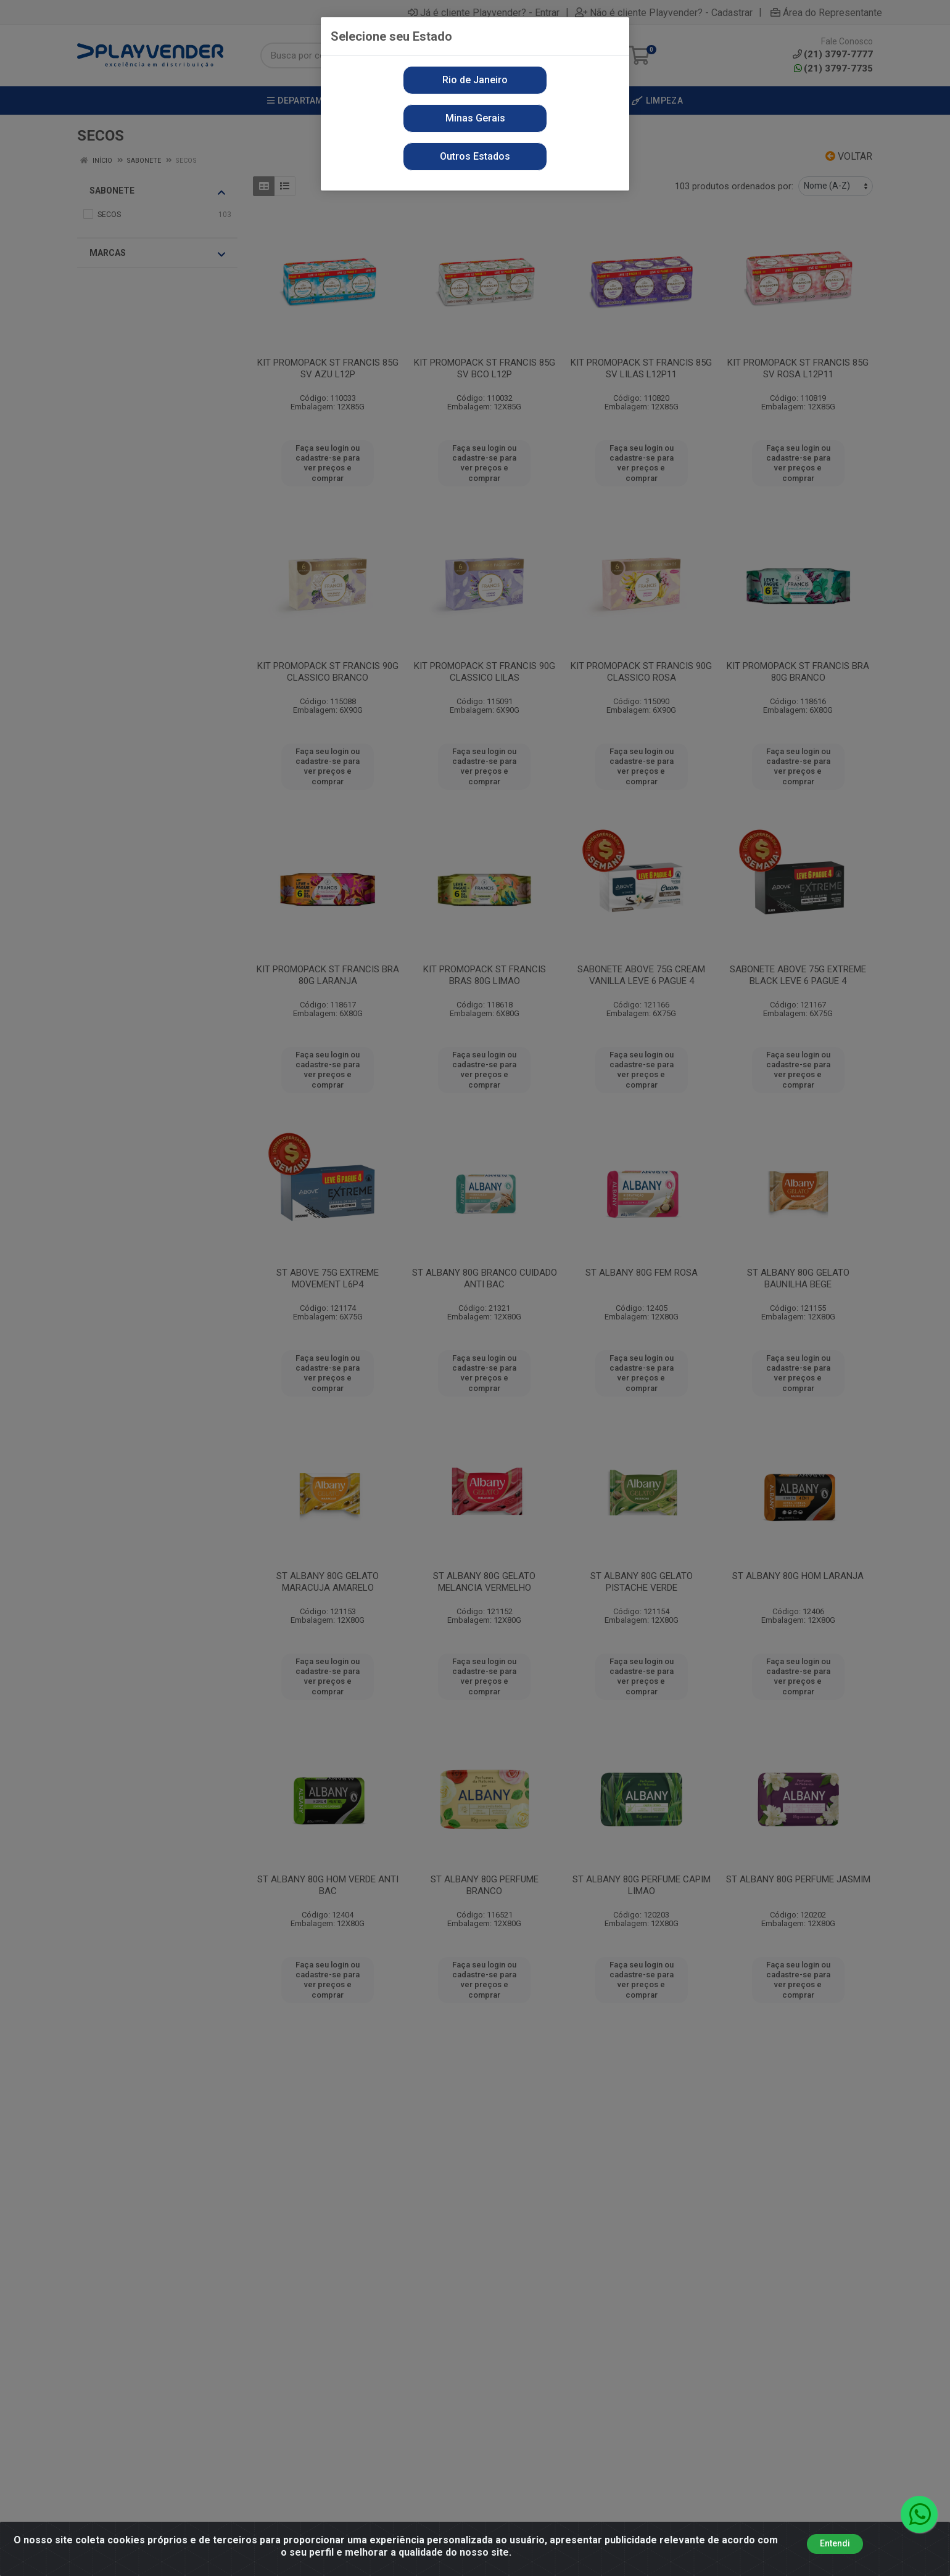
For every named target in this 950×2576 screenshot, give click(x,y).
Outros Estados (475, 156)
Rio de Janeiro (475, 80)
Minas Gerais (475, 118)
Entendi (835, 2543)
